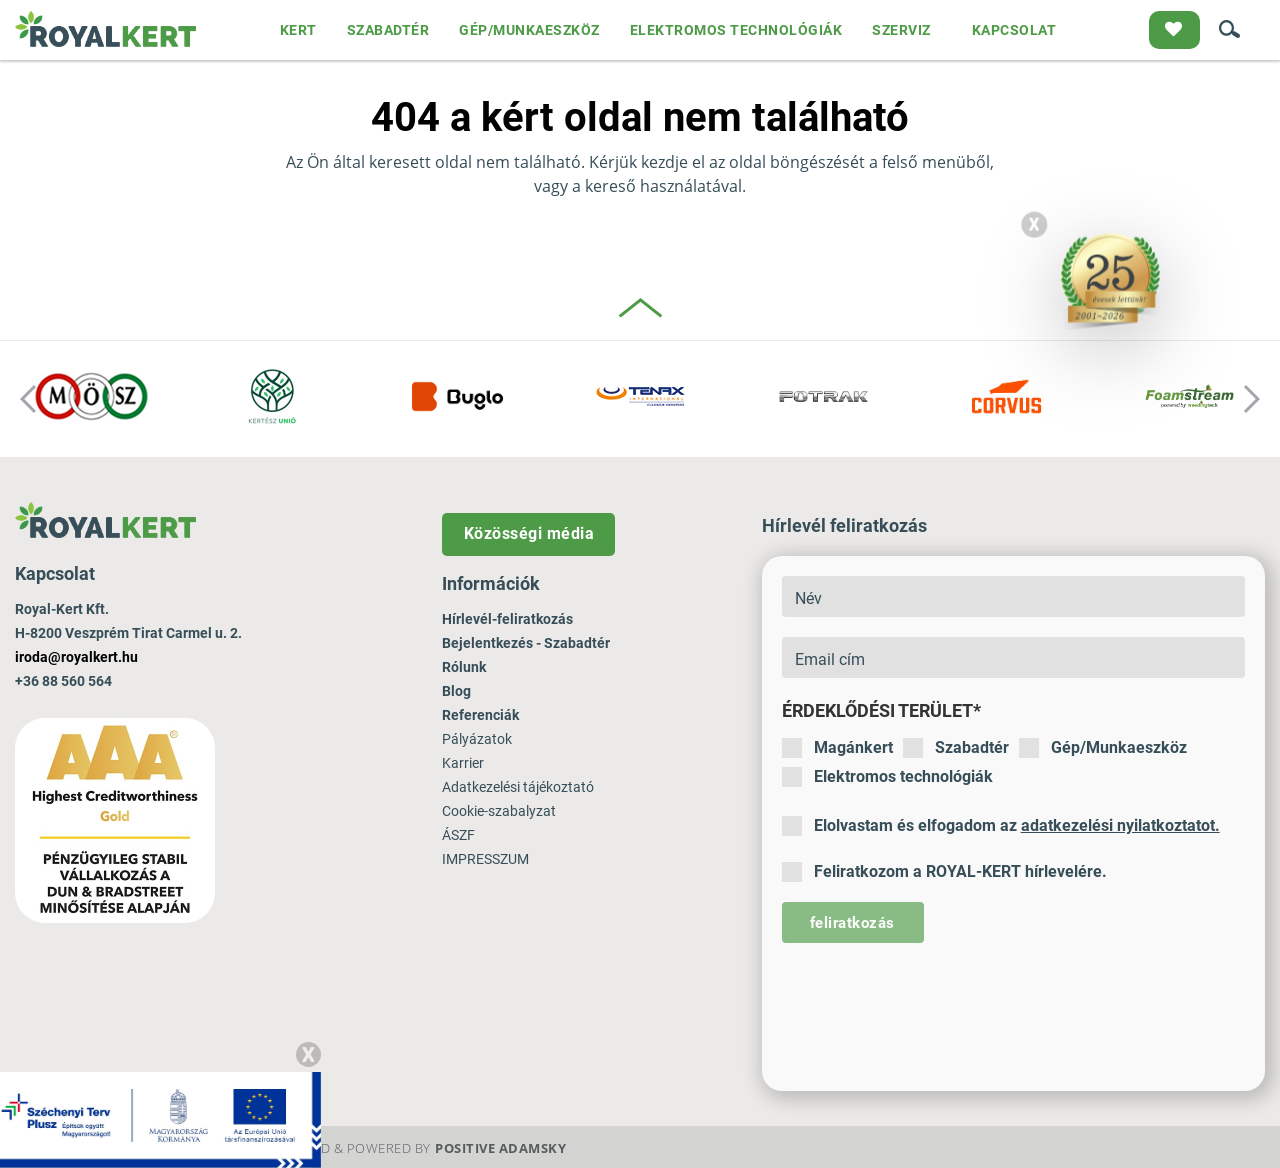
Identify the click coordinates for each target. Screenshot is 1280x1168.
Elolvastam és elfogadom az (1001, 826)
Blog (456, 691)
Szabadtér (956, 748)
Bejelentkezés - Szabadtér (526, 643)
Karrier (463, 763)
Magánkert (837, 748)
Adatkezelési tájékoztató (518, 787)
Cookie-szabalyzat (499, 811)
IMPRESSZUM (485, 859)
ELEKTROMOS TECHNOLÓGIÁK (736, 30)
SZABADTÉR (388, 30)
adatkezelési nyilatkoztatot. (1120, 825)
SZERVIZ (901, 30)
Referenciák (480, 715)
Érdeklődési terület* (881, 710)
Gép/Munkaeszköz (1103, 748)
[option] (91, 399)
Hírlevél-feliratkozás (507, 619)
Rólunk (464, 667)
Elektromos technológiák (887, 777)
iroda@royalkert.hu (76, 657)
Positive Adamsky (500, 1148)
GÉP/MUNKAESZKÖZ (529, 30)
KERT (298, 30)
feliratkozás (852, 923)
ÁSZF (458, 835)
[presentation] (934, 1002)
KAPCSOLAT (1014, 30)
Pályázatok (477, 739)
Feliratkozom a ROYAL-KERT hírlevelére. (944, 872)
